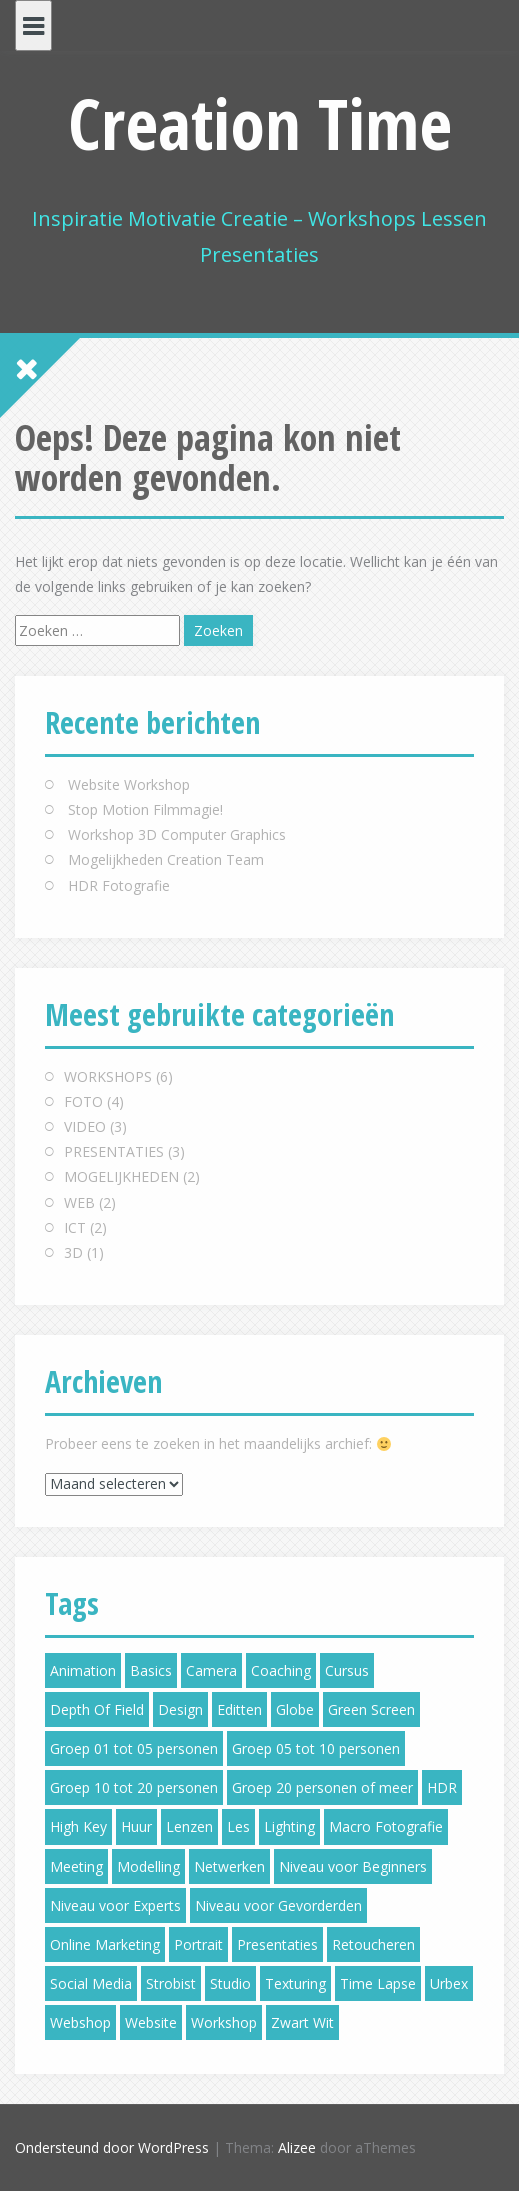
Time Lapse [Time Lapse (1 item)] (378, 1983)
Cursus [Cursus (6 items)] (347, 1670)
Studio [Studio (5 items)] (230, 1983)
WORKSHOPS (108, 1076)
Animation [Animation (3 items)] (83, 1670)
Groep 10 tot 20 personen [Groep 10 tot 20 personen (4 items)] (134, 1787)
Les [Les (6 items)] (238, 1826)
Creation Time (260, 123)
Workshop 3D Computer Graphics (177, 834)
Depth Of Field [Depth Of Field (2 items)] (97, 1709)
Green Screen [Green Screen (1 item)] (371, 1709)
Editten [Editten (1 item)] (239, 1709)
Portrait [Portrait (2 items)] (198, 1944)
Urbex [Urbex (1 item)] (449, 1983)
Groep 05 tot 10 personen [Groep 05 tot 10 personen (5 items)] (316, 1748)
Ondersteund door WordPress (112, 2147)
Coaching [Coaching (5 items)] (281, 1670)
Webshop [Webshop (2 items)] (80, 2022)
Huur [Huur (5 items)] (136, 1826)
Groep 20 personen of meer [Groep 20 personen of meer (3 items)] (322, 1787)
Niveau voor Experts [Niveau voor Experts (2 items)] (115, 1905)
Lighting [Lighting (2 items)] (289, 1826)
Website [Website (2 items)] (151, 2022)
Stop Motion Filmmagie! (145, 809)
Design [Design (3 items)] (180, 1709)
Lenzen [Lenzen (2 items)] (189, 1826)
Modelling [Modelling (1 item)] (148, 1866)
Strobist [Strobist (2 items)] (171, 1983)
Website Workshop (129, 784)
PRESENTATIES (114, 1151)
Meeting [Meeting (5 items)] (76, 1866)
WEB (79, 1202)
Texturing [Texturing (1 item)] (295, 1983)
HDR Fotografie (119, 885)
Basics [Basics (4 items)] (151, 1670)
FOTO (83, 1101)
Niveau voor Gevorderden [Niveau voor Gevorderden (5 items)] (278, 1905)
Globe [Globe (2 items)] (295, 1709)
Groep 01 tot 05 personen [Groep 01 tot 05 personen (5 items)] (134, 1748)
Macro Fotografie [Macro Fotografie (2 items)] (386, 1826)
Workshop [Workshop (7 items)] (224, 2022)
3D (73, 1252)
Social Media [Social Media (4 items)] (91, 1983)
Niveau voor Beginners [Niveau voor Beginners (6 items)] (353, 1866)
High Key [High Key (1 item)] (78, 1826)
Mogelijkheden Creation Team (166, 859)
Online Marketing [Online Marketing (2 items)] (105, 1944)
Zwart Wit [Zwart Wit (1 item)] (302, 2022)
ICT (75, 1227)
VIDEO (85, 1126)
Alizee (297, 2147)
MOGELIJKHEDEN (121, 1176)
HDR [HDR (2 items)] (442, 1787)
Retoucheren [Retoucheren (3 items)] (373, 1944)
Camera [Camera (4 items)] (211, 1670)
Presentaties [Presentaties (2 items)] (277, 1944)
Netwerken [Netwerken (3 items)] (229, 1866)
